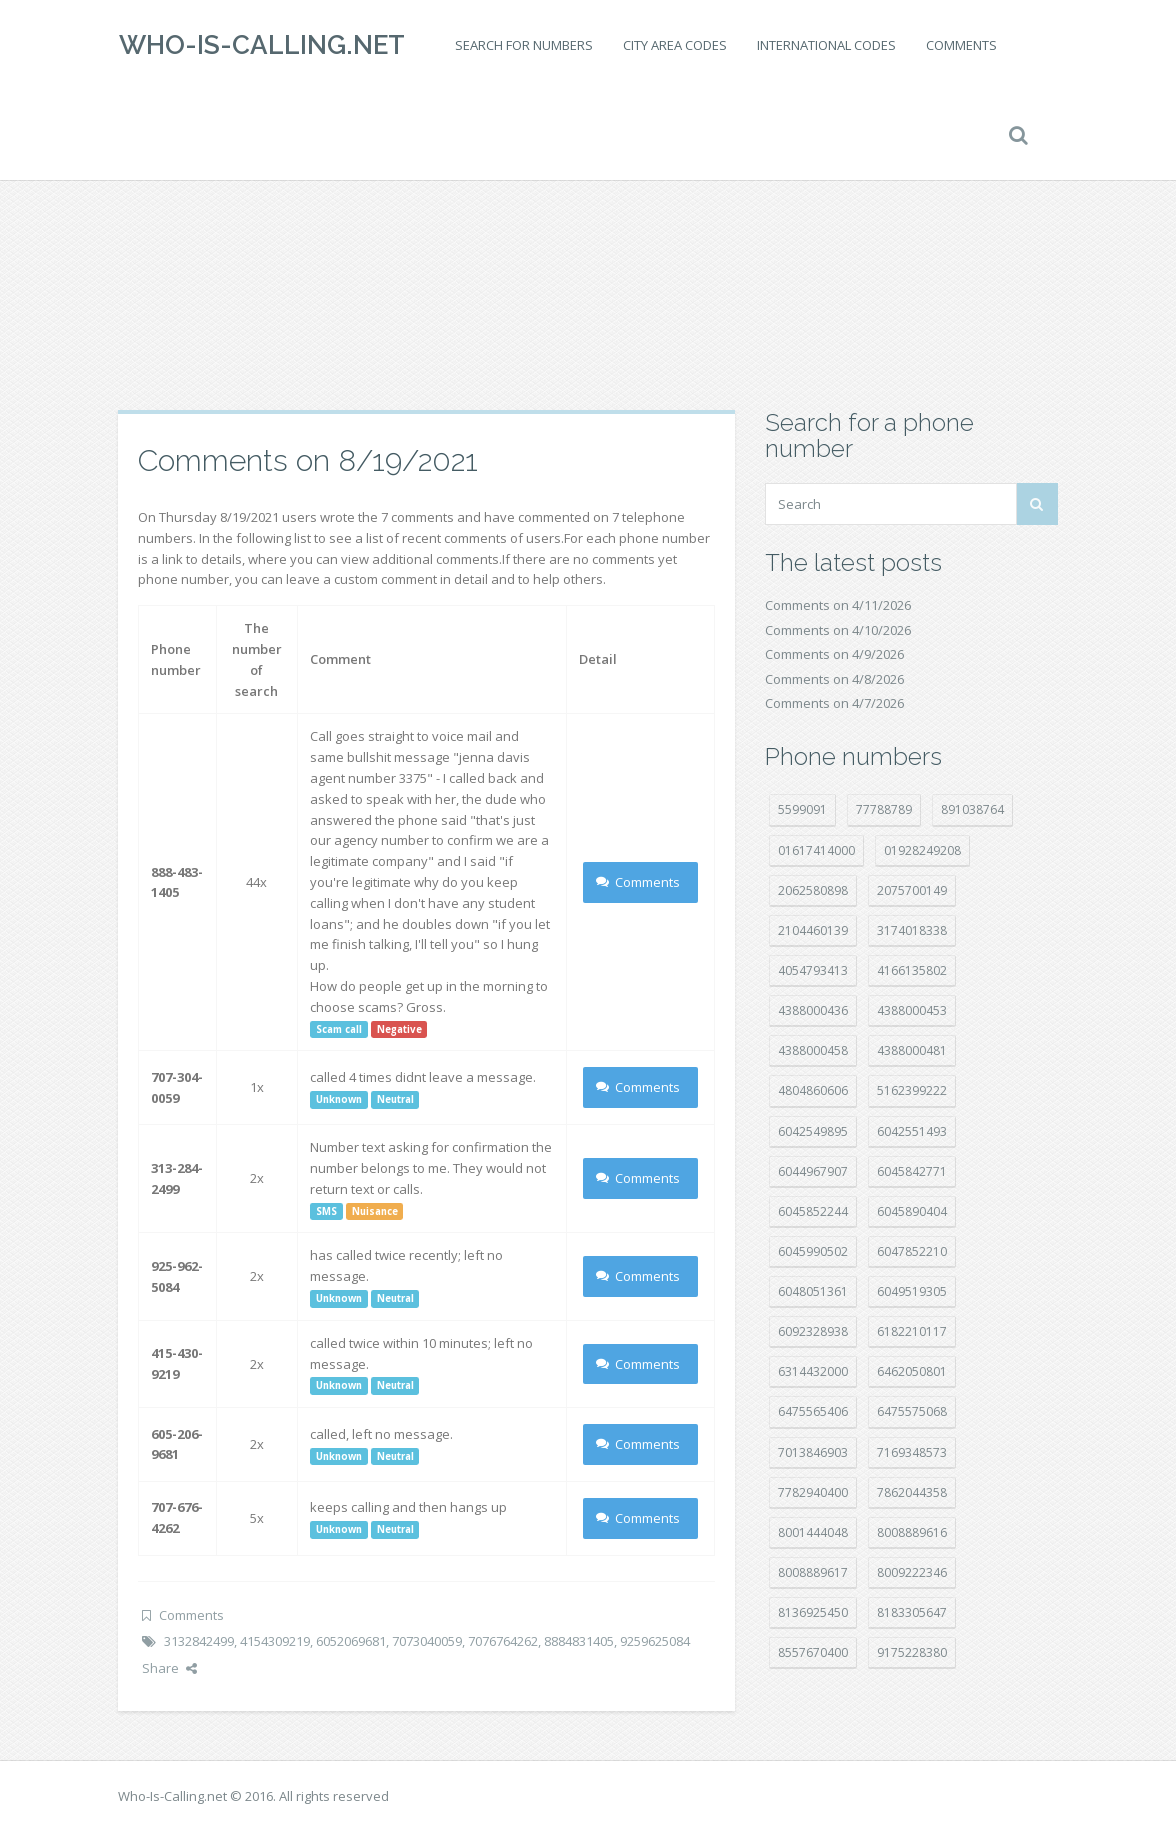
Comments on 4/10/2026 (838, 630)
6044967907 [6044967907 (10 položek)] (813, 1171)
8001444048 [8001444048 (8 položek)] (813, 1532)
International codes (825, 45)
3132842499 (199, 1641)
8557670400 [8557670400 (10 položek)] (813, 1652)
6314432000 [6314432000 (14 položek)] (813, 1371)
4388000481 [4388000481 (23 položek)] (912, 1050)
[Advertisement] (588, 250)
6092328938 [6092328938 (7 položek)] (813, 1331)
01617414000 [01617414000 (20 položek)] (816, 850)
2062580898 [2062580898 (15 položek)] (813, 890)
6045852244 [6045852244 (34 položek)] (813, 1211)
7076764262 (503, 1641)
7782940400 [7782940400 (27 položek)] (813, 1492)
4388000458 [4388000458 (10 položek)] (813, 1050)
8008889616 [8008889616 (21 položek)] (912, 1532)
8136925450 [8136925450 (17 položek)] (813, 1612)
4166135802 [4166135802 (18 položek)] (912, 970)
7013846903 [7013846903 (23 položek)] (813, 1452)
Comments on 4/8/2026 (834, 679)
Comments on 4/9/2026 (834, 654)
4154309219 (275, 1641)
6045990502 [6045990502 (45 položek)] (813, 1251)
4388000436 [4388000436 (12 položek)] (813, 1010)
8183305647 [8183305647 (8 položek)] (912, 1612)
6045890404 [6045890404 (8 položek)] (912, 1211)
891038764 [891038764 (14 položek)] (972, 809)
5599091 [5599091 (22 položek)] (802, 809)
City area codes (674, 45)
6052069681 (351, 1641)
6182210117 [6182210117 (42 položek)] (912, 1331)
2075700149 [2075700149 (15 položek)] (912, 890)
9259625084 (655, 1641)
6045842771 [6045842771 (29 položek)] (912, 1171)
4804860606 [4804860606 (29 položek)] (813, 1090)
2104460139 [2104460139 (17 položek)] (813, 930)
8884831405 (579, 1641)
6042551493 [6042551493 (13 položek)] (912, 1131)
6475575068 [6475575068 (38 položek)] (912, 1411)
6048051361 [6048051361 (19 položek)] (813, 1291)
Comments (960, 45)
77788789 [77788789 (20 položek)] (884, 809)
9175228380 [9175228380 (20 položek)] (912, 1652)
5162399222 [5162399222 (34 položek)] (912, 1090)
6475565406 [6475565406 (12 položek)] (813, 1411)
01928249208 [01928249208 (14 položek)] (922, 850)
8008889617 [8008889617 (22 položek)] (813, 1572)
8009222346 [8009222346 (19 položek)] (912, 1572)
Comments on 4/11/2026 (838, 605)
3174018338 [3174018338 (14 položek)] (912, 930)
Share (169, 1668)
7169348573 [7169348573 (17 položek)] (912, 1452)
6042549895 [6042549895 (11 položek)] (813, 1131)
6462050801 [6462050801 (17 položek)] (912, 1371)
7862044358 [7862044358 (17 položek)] (912, 1492)
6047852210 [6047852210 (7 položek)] (912, 1251)
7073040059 (427, 1641)
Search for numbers (523, 45)
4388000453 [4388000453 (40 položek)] (912, 1010)
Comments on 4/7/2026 (834, 703)
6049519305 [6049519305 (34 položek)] (912, 1291)
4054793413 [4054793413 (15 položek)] (813, 970)
